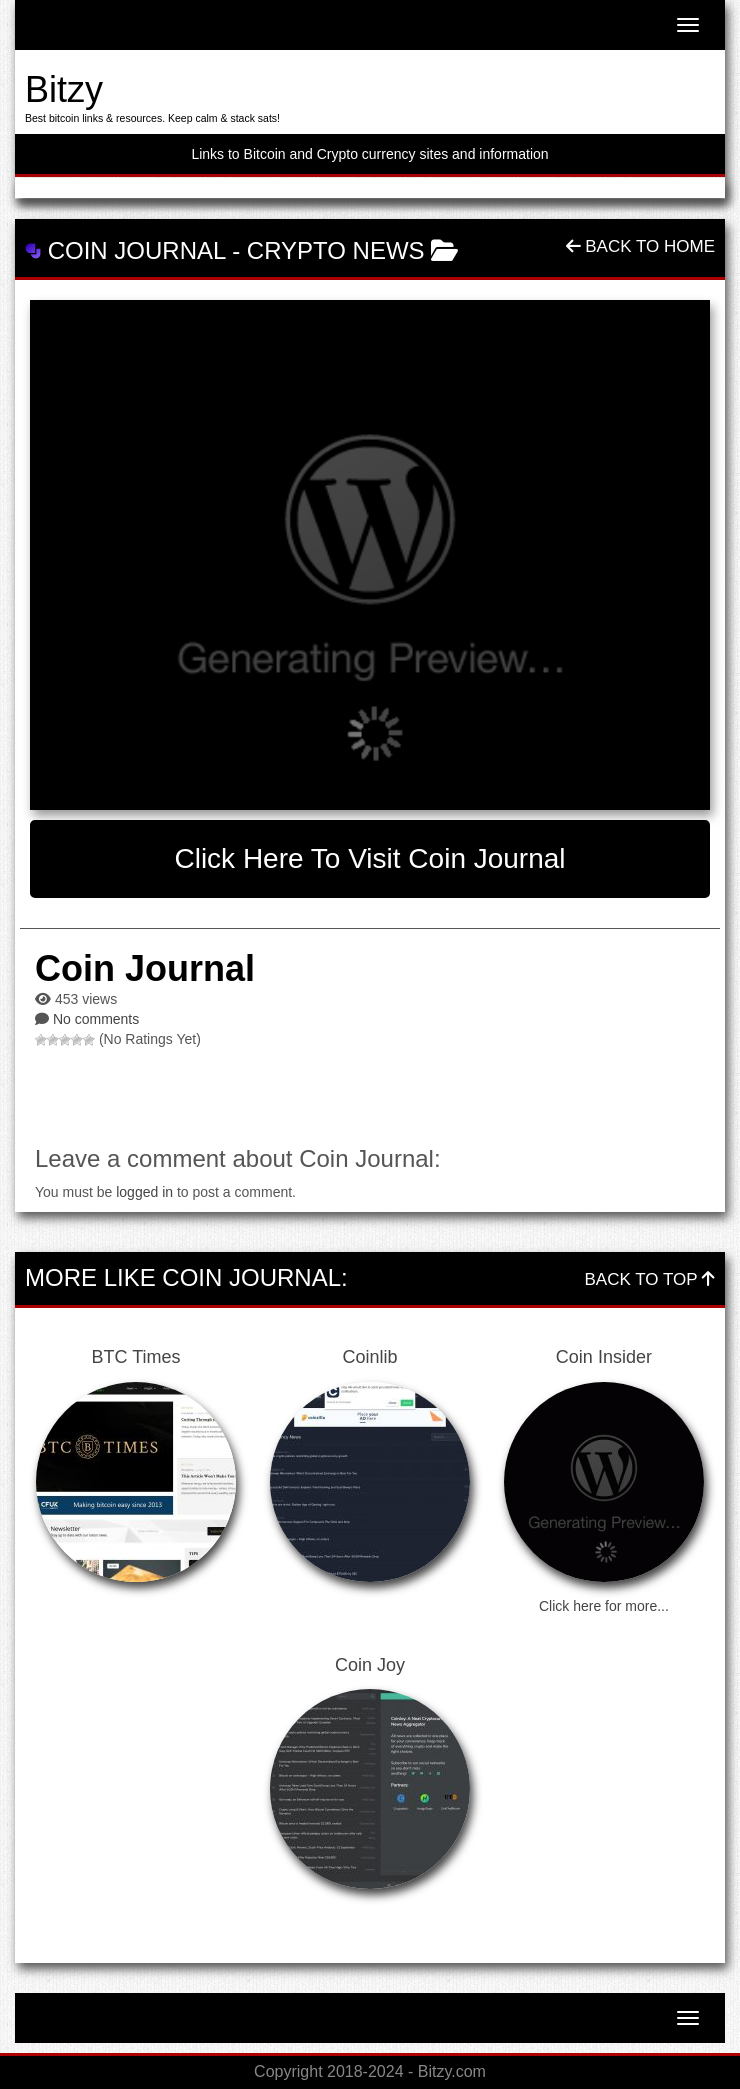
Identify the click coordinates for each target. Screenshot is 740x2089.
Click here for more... (604, 1606)
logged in (144, 1192)
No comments (96, 1019)
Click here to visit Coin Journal (369, 858)
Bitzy (64, 89)
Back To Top (650, 1279)
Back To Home (640, 246)
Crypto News (336, 250)
